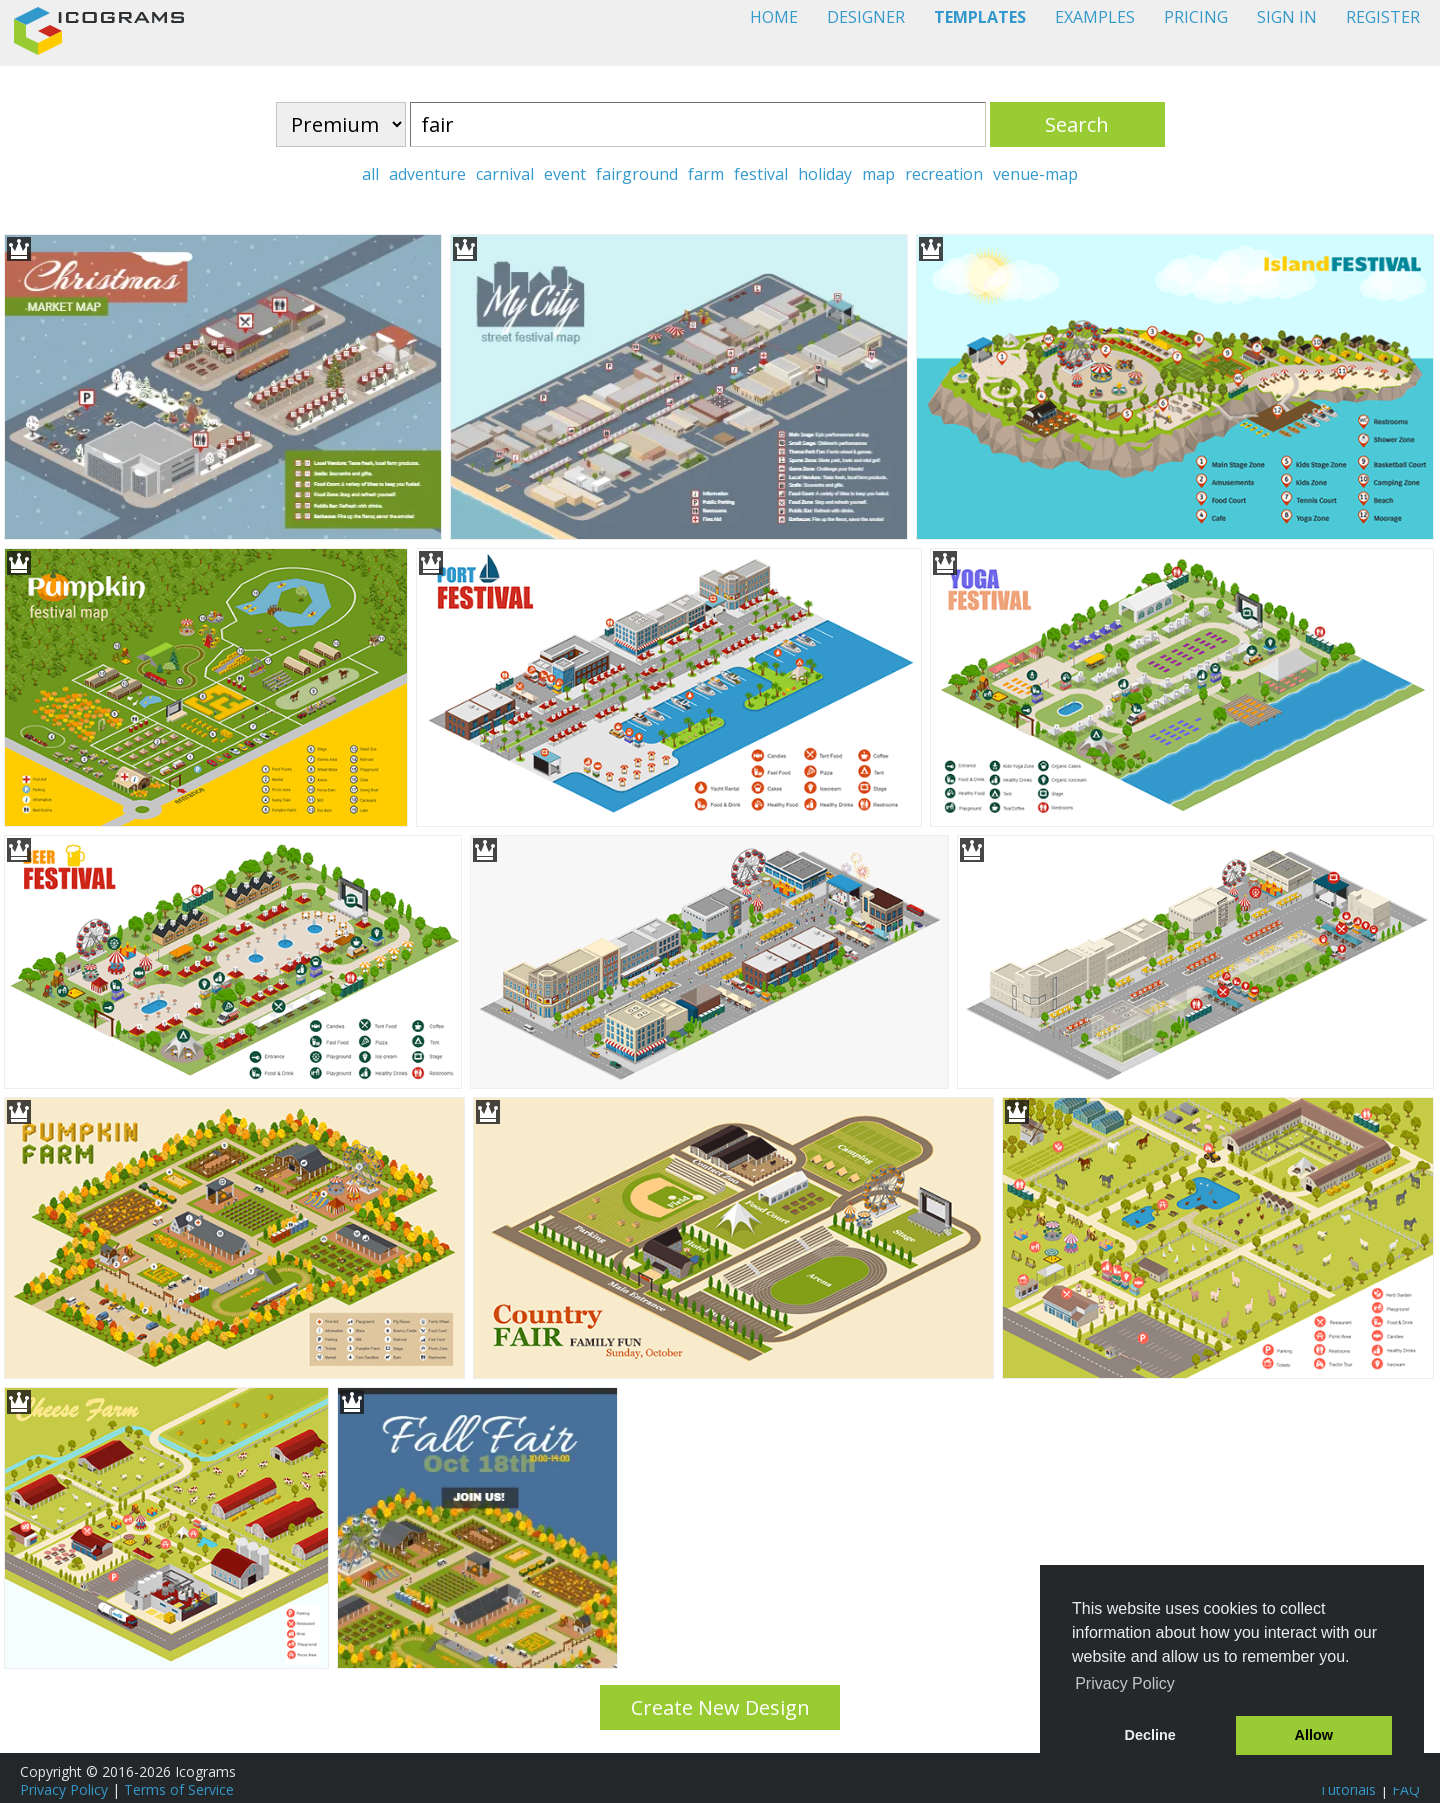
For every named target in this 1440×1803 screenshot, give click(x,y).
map (878, 174)
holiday (825, 174)
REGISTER (1383, 17)
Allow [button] (1314, 1735)
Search (1077, 124)
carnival (505, 174)
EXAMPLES (1095, 17)
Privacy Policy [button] (1125, 1683)
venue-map (1035, 174)
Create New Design (720, 1707)
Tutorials (1347, 1789)
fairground (637, 174)
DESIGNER (866, 17)
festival (761, 174)
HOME (774, 17)
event (565, 174)
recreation (944, 174)
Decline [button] (1150, 1735)
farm (706, 174)
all (370, 174)
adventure (427, 174)
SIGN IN (1287, 17)
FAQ (1406, 1789)
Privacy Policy (64, 1789)
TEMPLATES (980, 17)
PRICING (1196, 17)
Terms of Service (179, 1789)
